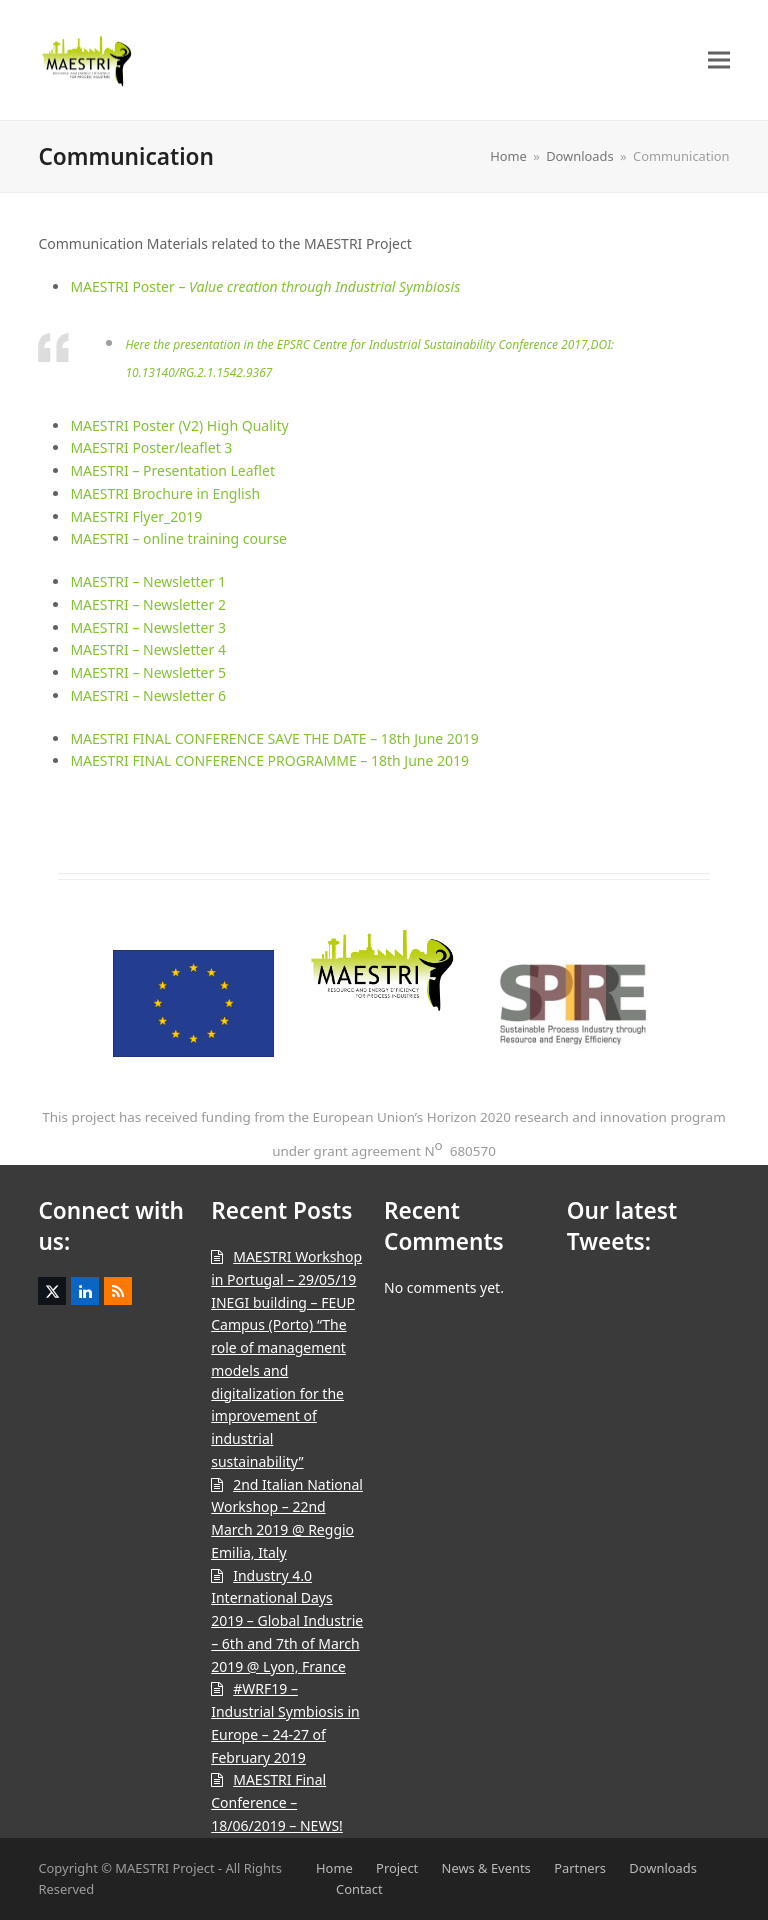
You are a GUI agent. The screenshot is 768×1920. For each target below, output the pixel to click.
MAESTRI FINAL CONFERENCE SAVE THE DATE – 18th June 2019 (274, 738)
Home (334, 1868)
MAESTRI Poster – (265, 286)
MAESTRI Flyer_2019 (136, 516)
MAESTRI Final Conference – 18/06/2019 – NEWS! (277, 1802)
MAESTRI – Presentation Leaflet (172, 470)
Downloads (663, 1868)
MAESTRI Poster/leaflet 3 (151, 447)
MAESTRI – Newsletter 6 (148, 695)
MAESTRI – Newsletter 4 (148, 649)
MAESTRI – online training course (178, 538)
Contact (359, 1889)
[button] (719, 59)
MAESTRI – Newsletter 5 (148, 672)
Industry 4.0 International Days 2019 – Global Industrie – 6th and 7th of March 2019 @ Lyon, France (287, 1621)
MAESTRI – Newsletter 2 (148, 604)
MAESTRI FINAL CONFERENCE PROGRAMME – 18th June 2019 (269, 760)
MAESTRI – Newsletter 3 (148, 627)
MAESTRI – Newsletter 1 (148, 581)
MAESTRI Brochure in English (165, 493)
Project (397, 1868)
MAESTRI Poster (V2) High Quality (179, 425)
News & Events (486, 1868)
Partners (580, 1868)
